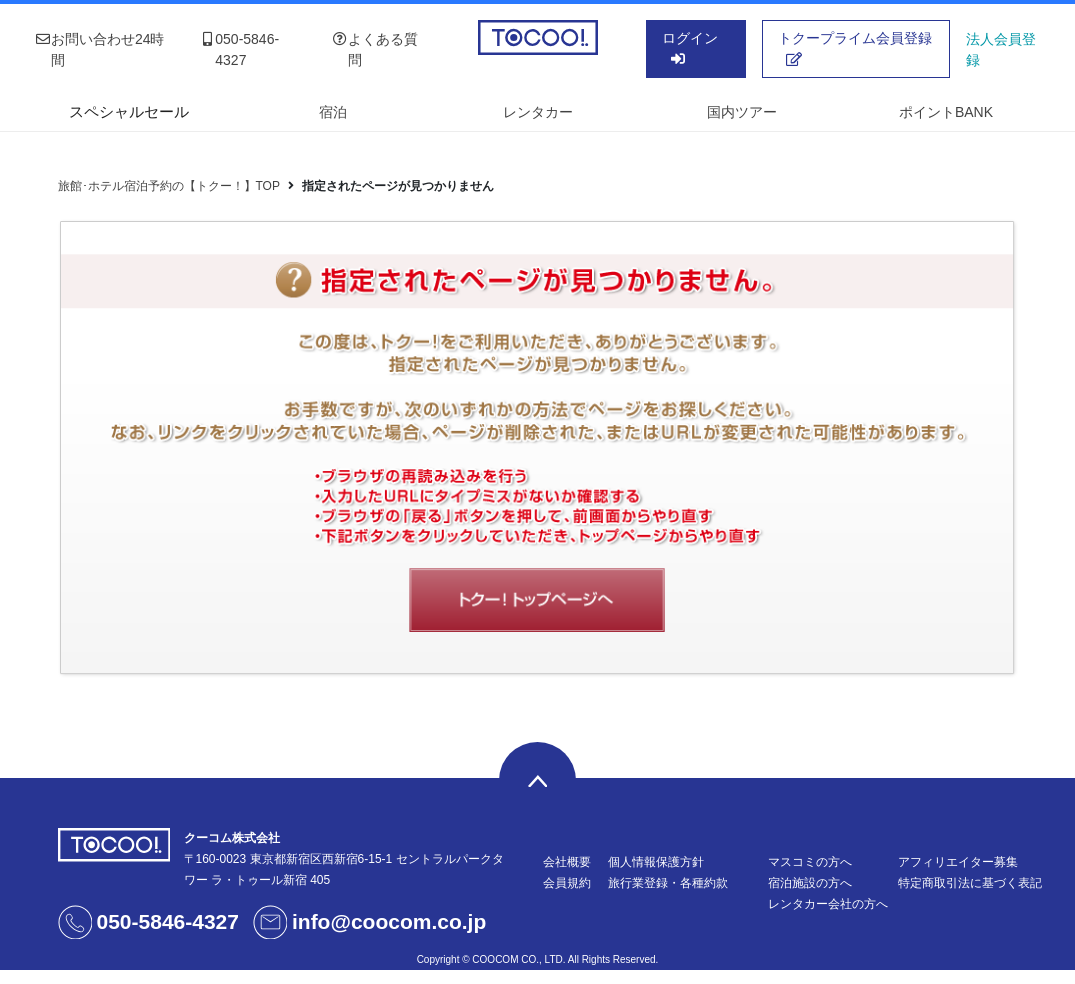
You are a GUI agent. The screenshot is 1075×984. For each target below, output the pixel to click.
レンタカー (538, 112)
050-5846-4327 (239, 49)
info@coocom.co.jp (389, 921)
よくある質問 (375, 49)
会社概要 (567, 862)
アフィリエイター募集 (958, 862)
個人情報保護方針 (656, 862)
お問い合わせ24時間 (100, 49)
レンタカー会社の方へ (828, 904)
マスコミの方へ (810, 862)
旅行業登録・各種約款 (668, 883)
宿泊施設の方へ (810, 883)
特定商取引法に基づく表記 (970, 883)
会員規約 (567, 883)
